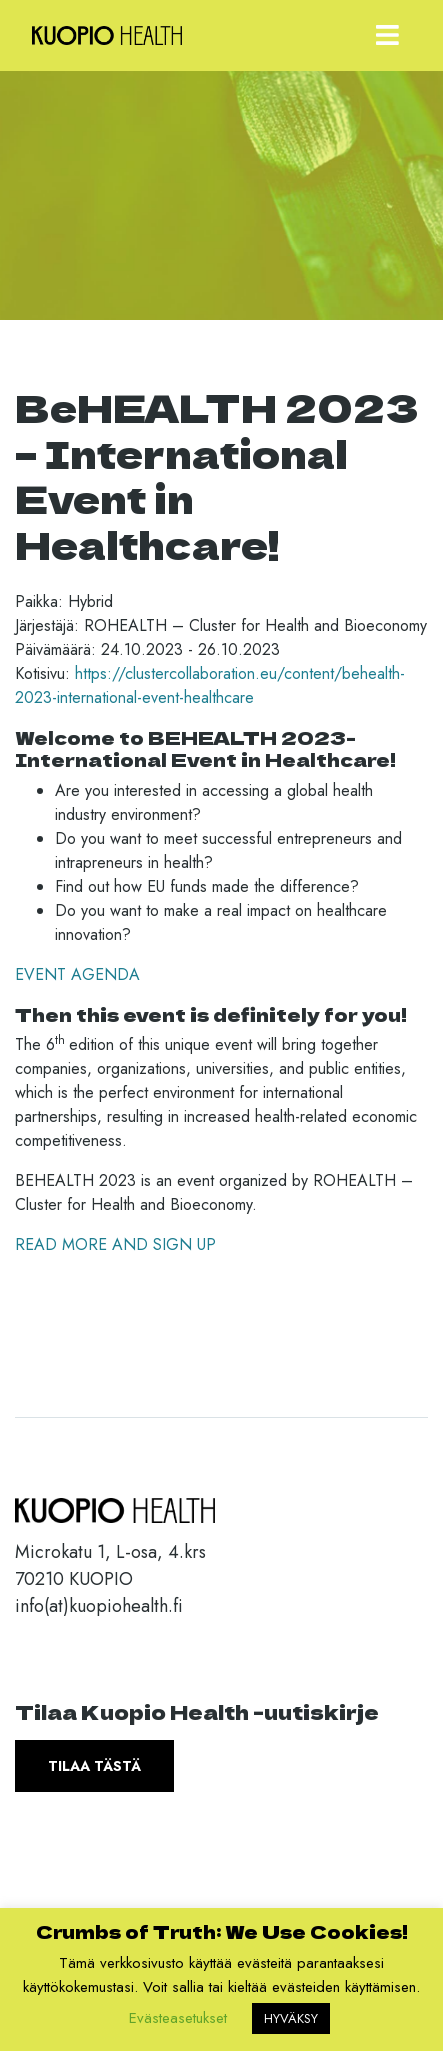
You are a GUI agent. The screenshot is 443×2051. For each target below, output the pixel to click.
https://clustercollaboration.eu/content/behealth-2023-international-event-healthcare (210, 685)
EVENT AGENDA (80, 974)
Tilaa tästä (94, 1766)
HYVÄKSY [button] (291, 2018)
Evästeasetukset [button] (178, 2018)
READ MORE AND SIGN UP (115, 1244)
